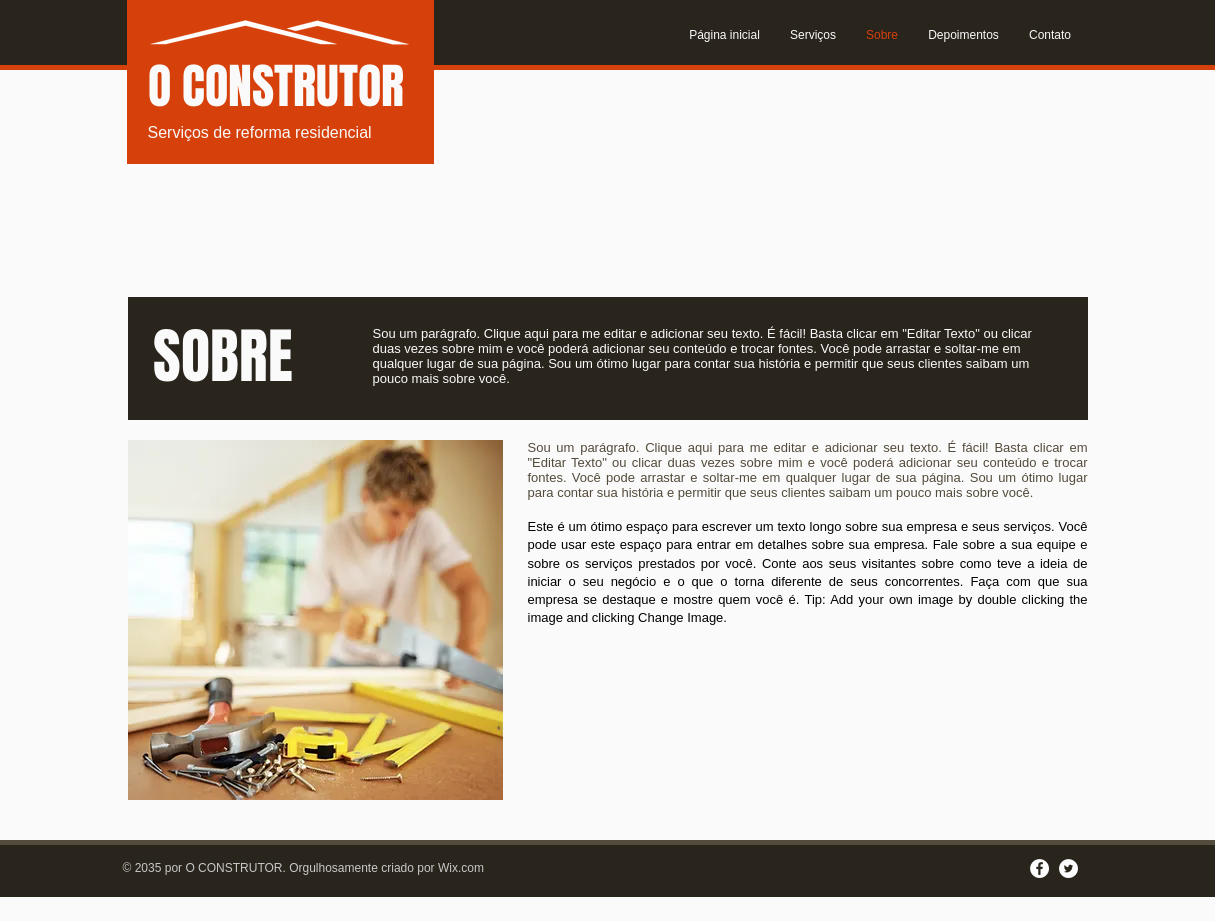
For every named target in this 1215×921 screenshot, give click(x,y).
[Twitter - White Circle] (1068, 868)
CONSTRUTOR (293, 86)
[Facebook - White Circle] (1039, 868)
